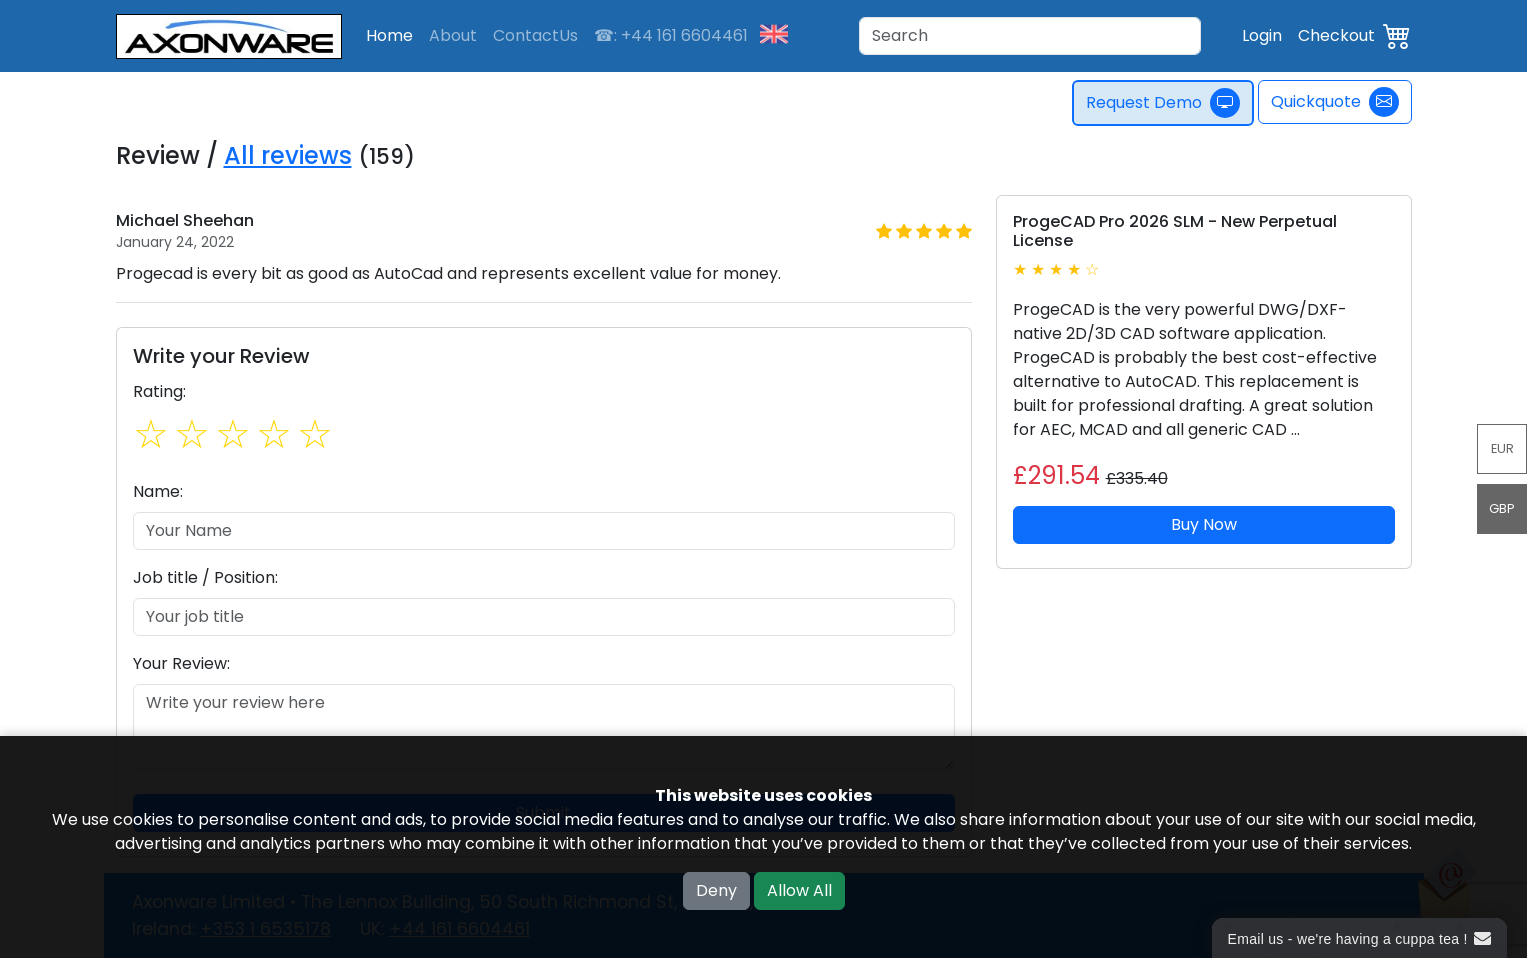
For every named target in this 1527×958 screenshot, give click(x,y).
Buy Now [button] (1204, 524)
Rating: (159, 391)
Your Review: (181, 663)
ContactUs (535, 35)
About (453, 35)
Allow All (799, 890)
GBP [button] (1502, 508)
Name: (158, 491)
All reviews (288, 155)
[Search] (1030, 36)
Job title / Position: (205, 577)
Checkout (1336, 35)
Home (389, 35)
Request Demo (1164, 103)
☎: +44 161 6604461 (671, 35)
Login (1262, 35)
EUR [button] (1502, 448)
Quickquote (1335, 102)
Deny (716, 890)
